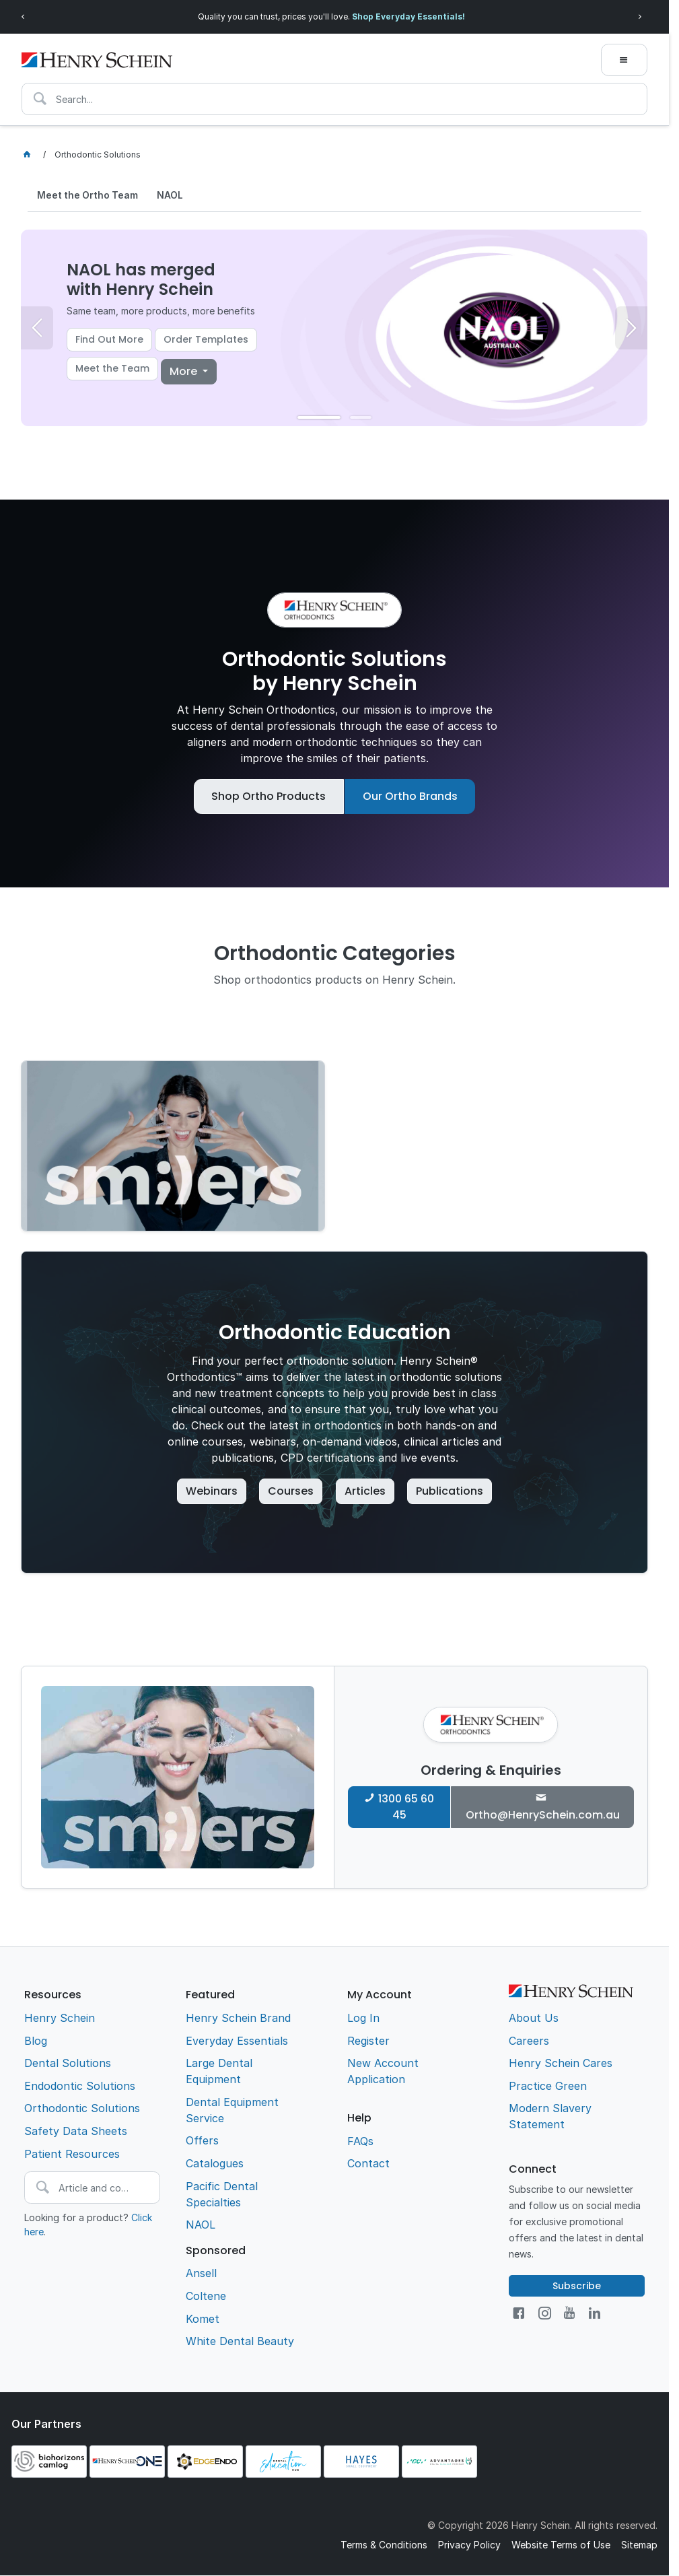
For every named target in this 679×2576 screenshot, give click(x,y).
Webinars (212, 1491)
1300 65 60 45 (406, 1807)
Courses (291, 1491)
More (185, 371)
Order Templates (206, 340)
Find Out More (109, 340)
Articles (365, 1491)
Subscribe (576, 2286)
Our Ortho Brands (410, 796)
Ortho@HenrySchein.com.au (543, 1815)
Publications (449, 1491)
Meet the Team (112, 369)
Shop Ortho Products (268, 796)
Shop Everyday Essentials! (408, 16)
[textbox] (334, 99)
